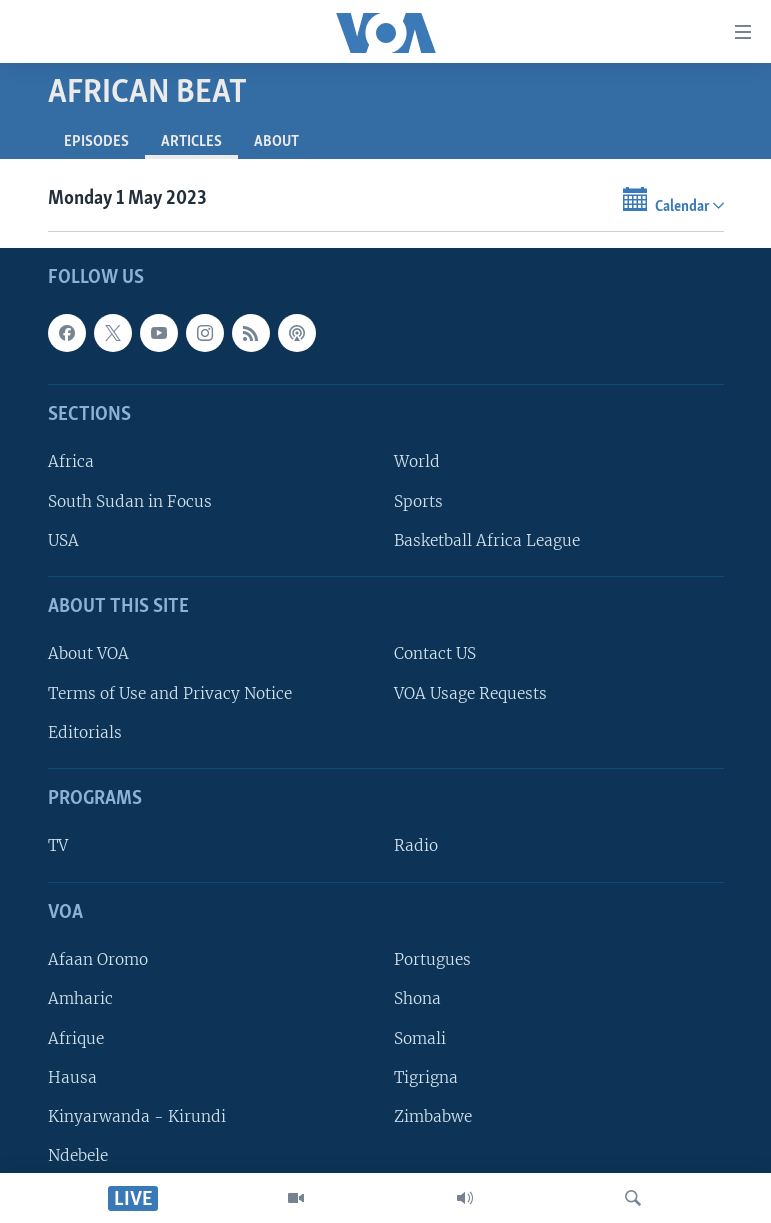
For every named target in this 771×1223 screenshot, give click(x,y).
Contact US (435, 654)
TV (58, 846)
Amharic (80, 999)
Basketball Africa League (487, 540)
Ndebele (78, 1155)
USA (63, 540)
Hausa (72, 1077)
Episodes (96, 142)
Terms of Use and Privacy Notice (170, 693)
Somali (420, 1038)
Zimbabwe (433, 1116)
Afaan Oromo (98, 960)
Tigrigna (426, 1077)
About (276, 142)
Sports (418, 501)
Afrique (76, 1038)
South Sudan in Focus (130, 501)
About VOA (88, 654)
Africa (71, 462)
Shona (417, 999)
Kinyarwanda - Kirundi (137, 1116)
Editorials (85, 732)
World (417, 462)
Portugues (432, 960)
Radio (416, 846)
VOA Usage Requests (470, 693)
